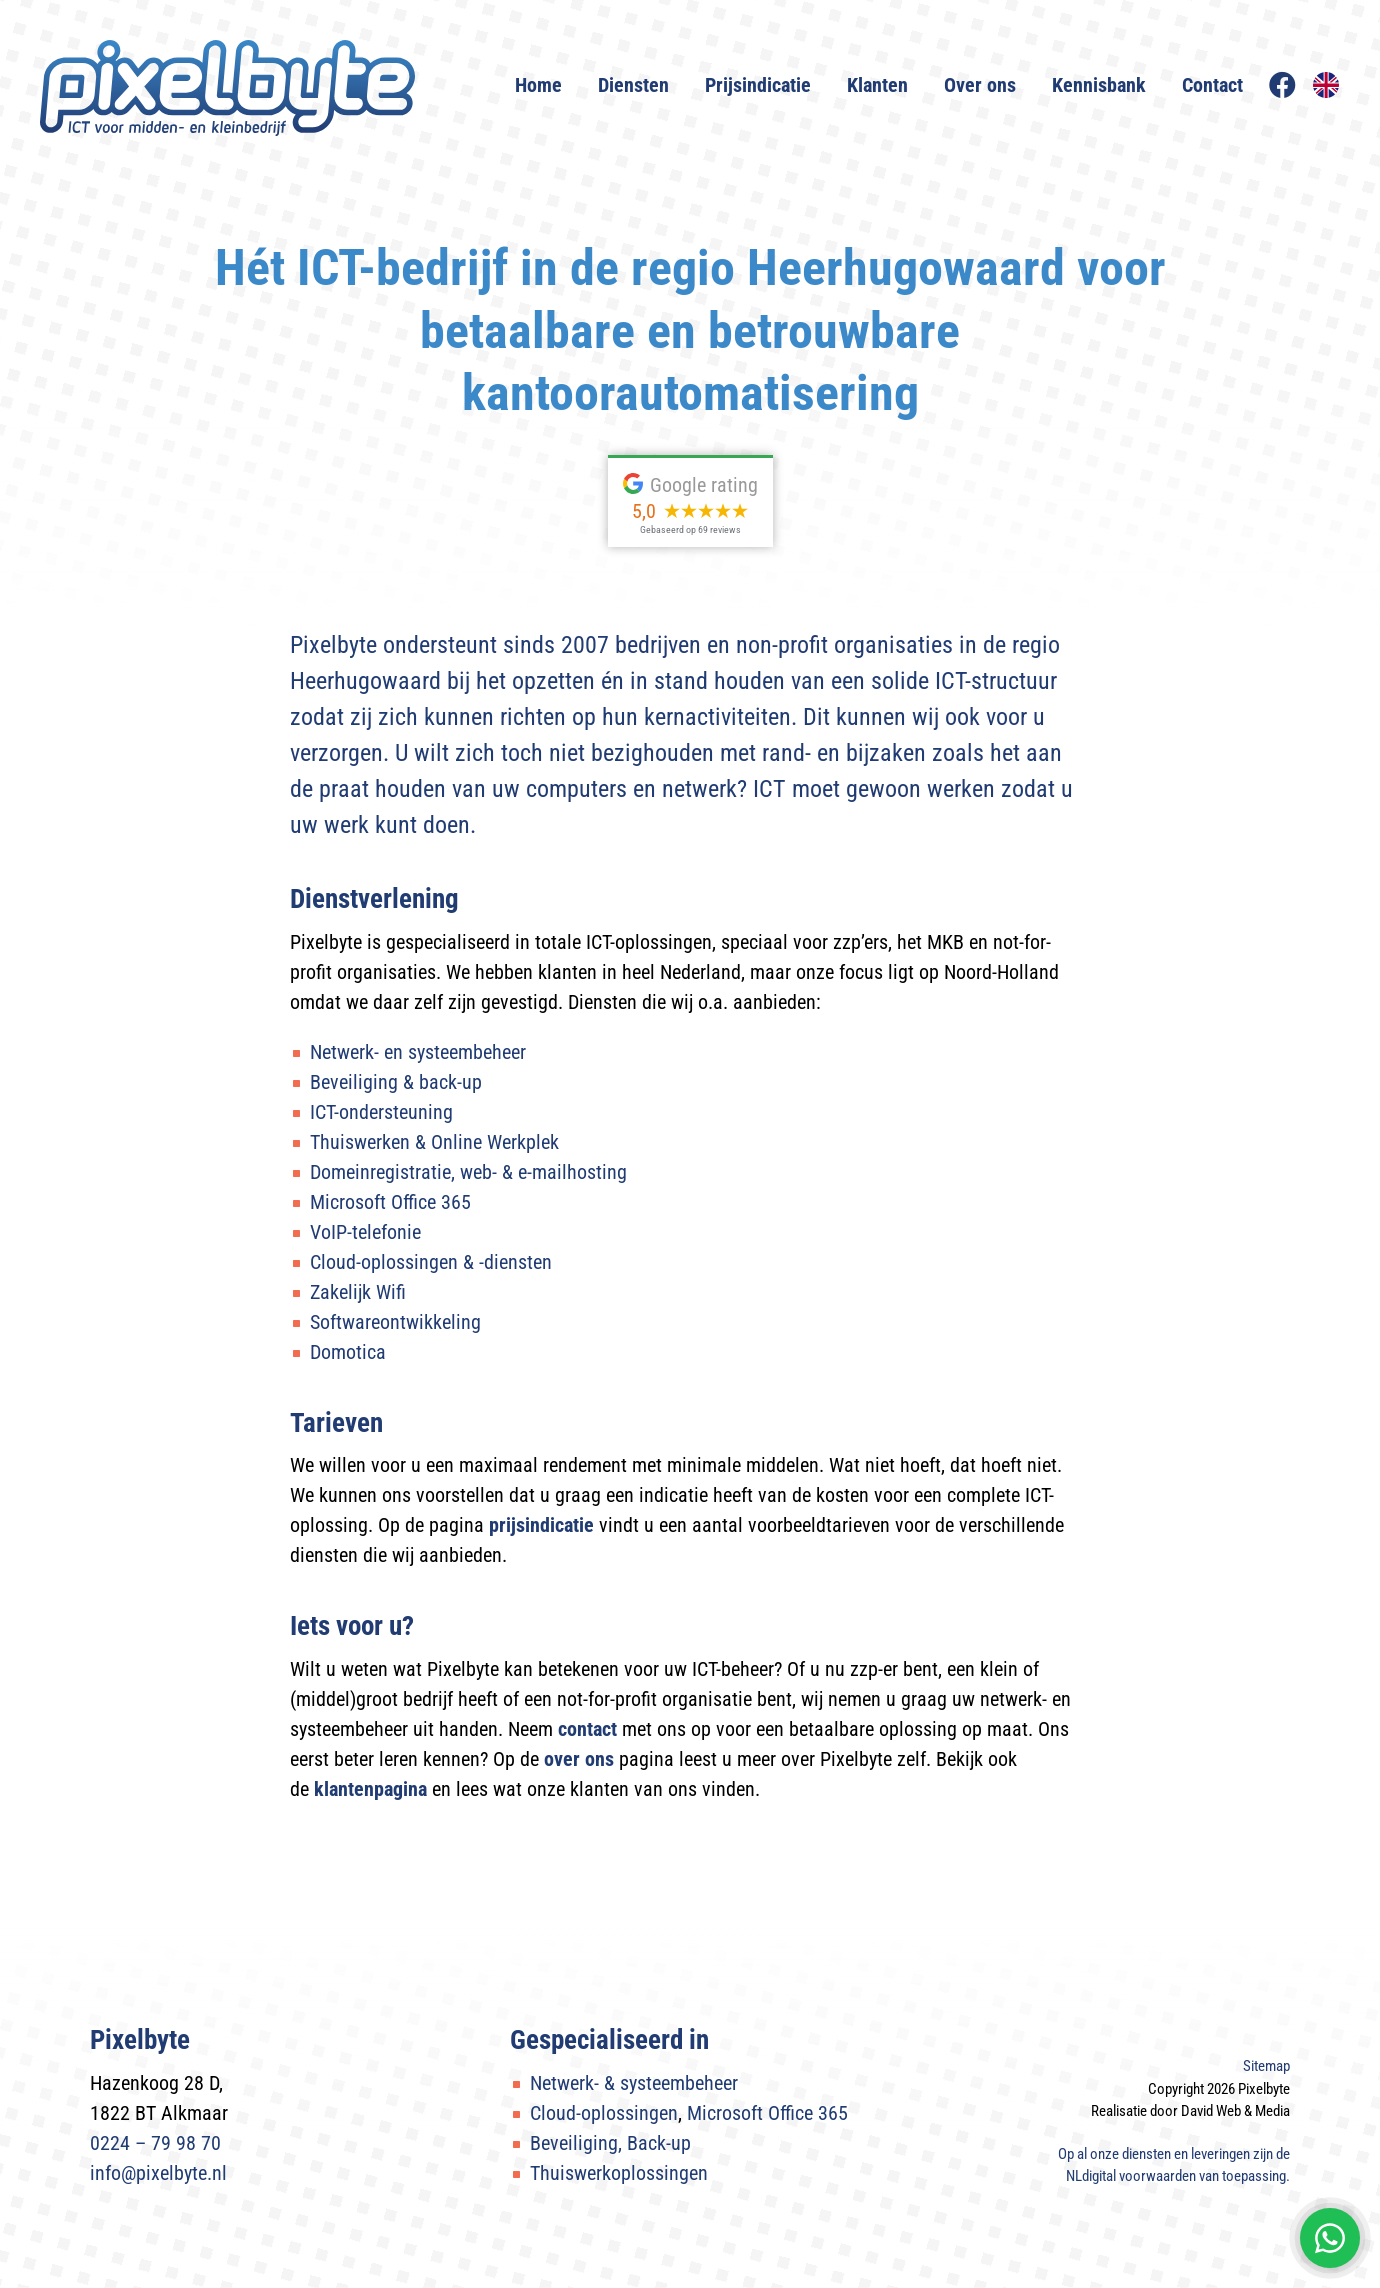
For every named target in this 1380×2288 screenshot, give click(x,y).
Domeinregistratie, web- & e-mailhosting (468, 1172)
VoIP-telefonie (365, 1232)
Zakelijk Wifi (358, 1292)
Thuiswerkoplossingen (619, 2173)
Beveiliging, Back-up (610, 2143)
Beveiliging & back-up (396, 1082)
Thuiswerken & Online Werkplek (434, 1142)
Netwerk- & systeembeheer (634, 2083)
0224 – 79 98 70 (155, 2143)
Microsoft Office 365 (390, 1202)
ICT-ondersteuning (381, 1112)
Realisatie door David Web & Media (1190, 2111)
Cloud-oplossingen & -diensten (431, 1262)
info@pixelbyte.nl (158, 2173)
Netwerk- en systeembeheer (418, 1052)
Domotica (348, 1352)
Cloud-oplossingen (604, 2113)
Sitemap (1266, 2066)
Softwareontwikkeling (395, 1322)
